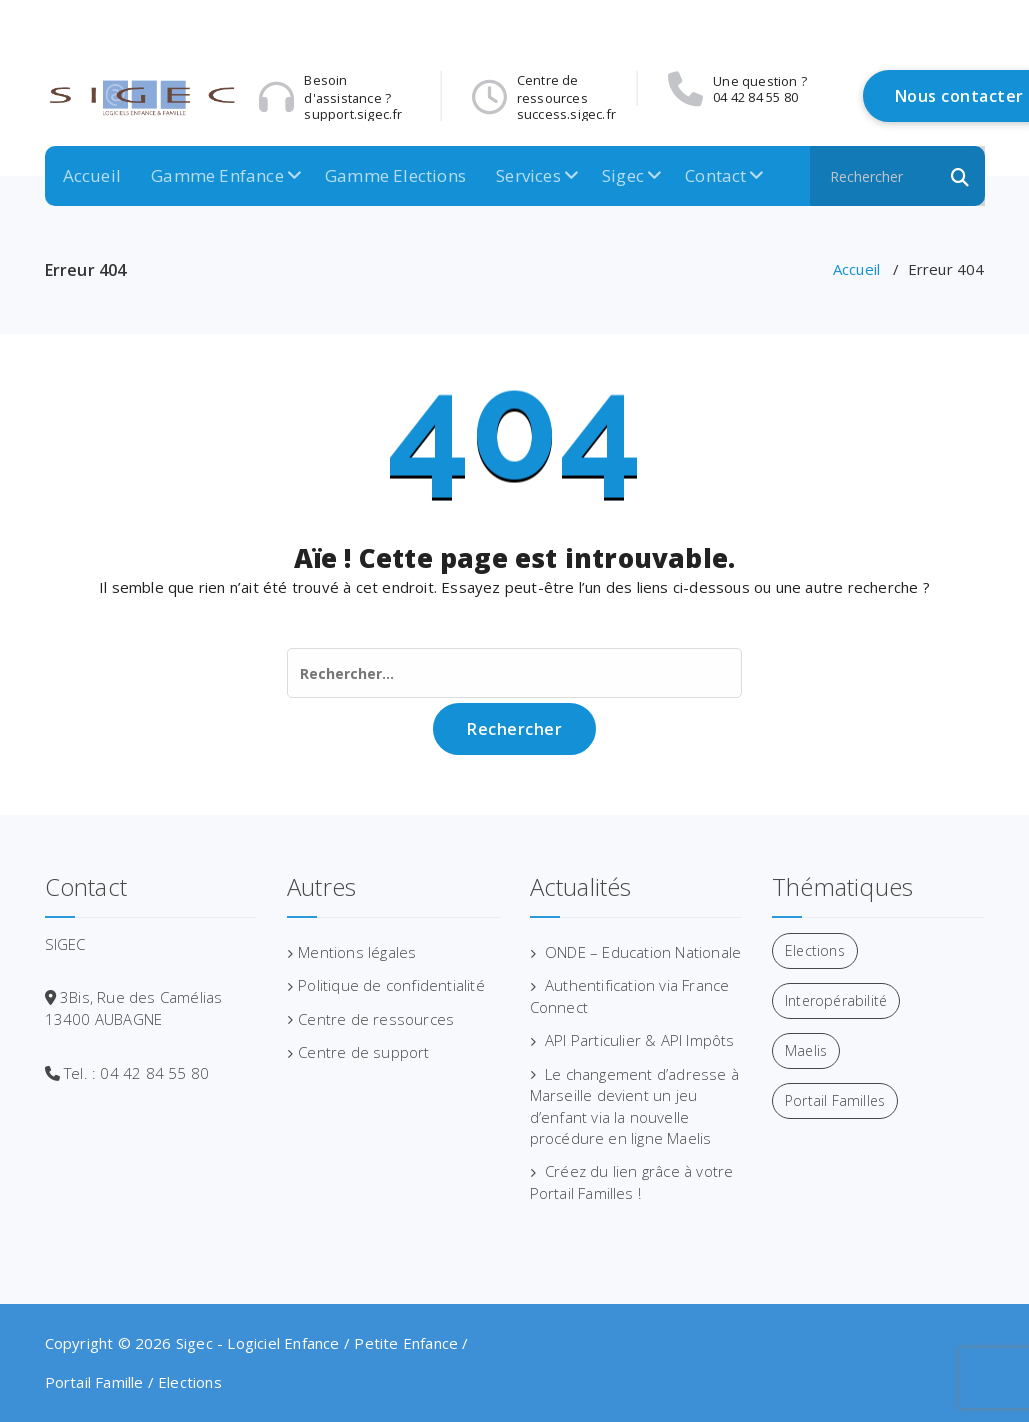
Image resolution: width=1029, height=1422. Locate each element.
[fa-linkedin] (978, 22)
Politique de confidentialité (391, 985)
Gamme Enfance (217, 175)
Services (528, 175)
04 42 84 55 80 (346, 97)
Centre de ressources (376, 1019)
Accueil (92, 175)
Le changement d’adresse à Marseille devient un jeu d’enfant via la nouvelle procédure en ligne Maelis (634, 1106)
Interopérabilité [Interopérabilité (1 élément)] (836, 1000)
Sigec (623, 175)
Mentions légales (357, 952)
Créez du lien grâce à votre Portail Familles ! (632, 1181)
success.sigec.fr (762, 114)
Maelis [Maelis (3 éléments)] (806, 1050)
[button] (961, 176)
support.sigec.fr (566, 114)
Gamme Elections (395, 175)
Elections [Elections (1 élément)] (815, 950)
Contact (715, 175)
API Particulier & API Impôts (640, 1040)
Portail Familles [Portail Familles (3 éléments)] (835, 1100)
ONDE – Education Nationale (643, 952)
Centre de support (363, 1052)
